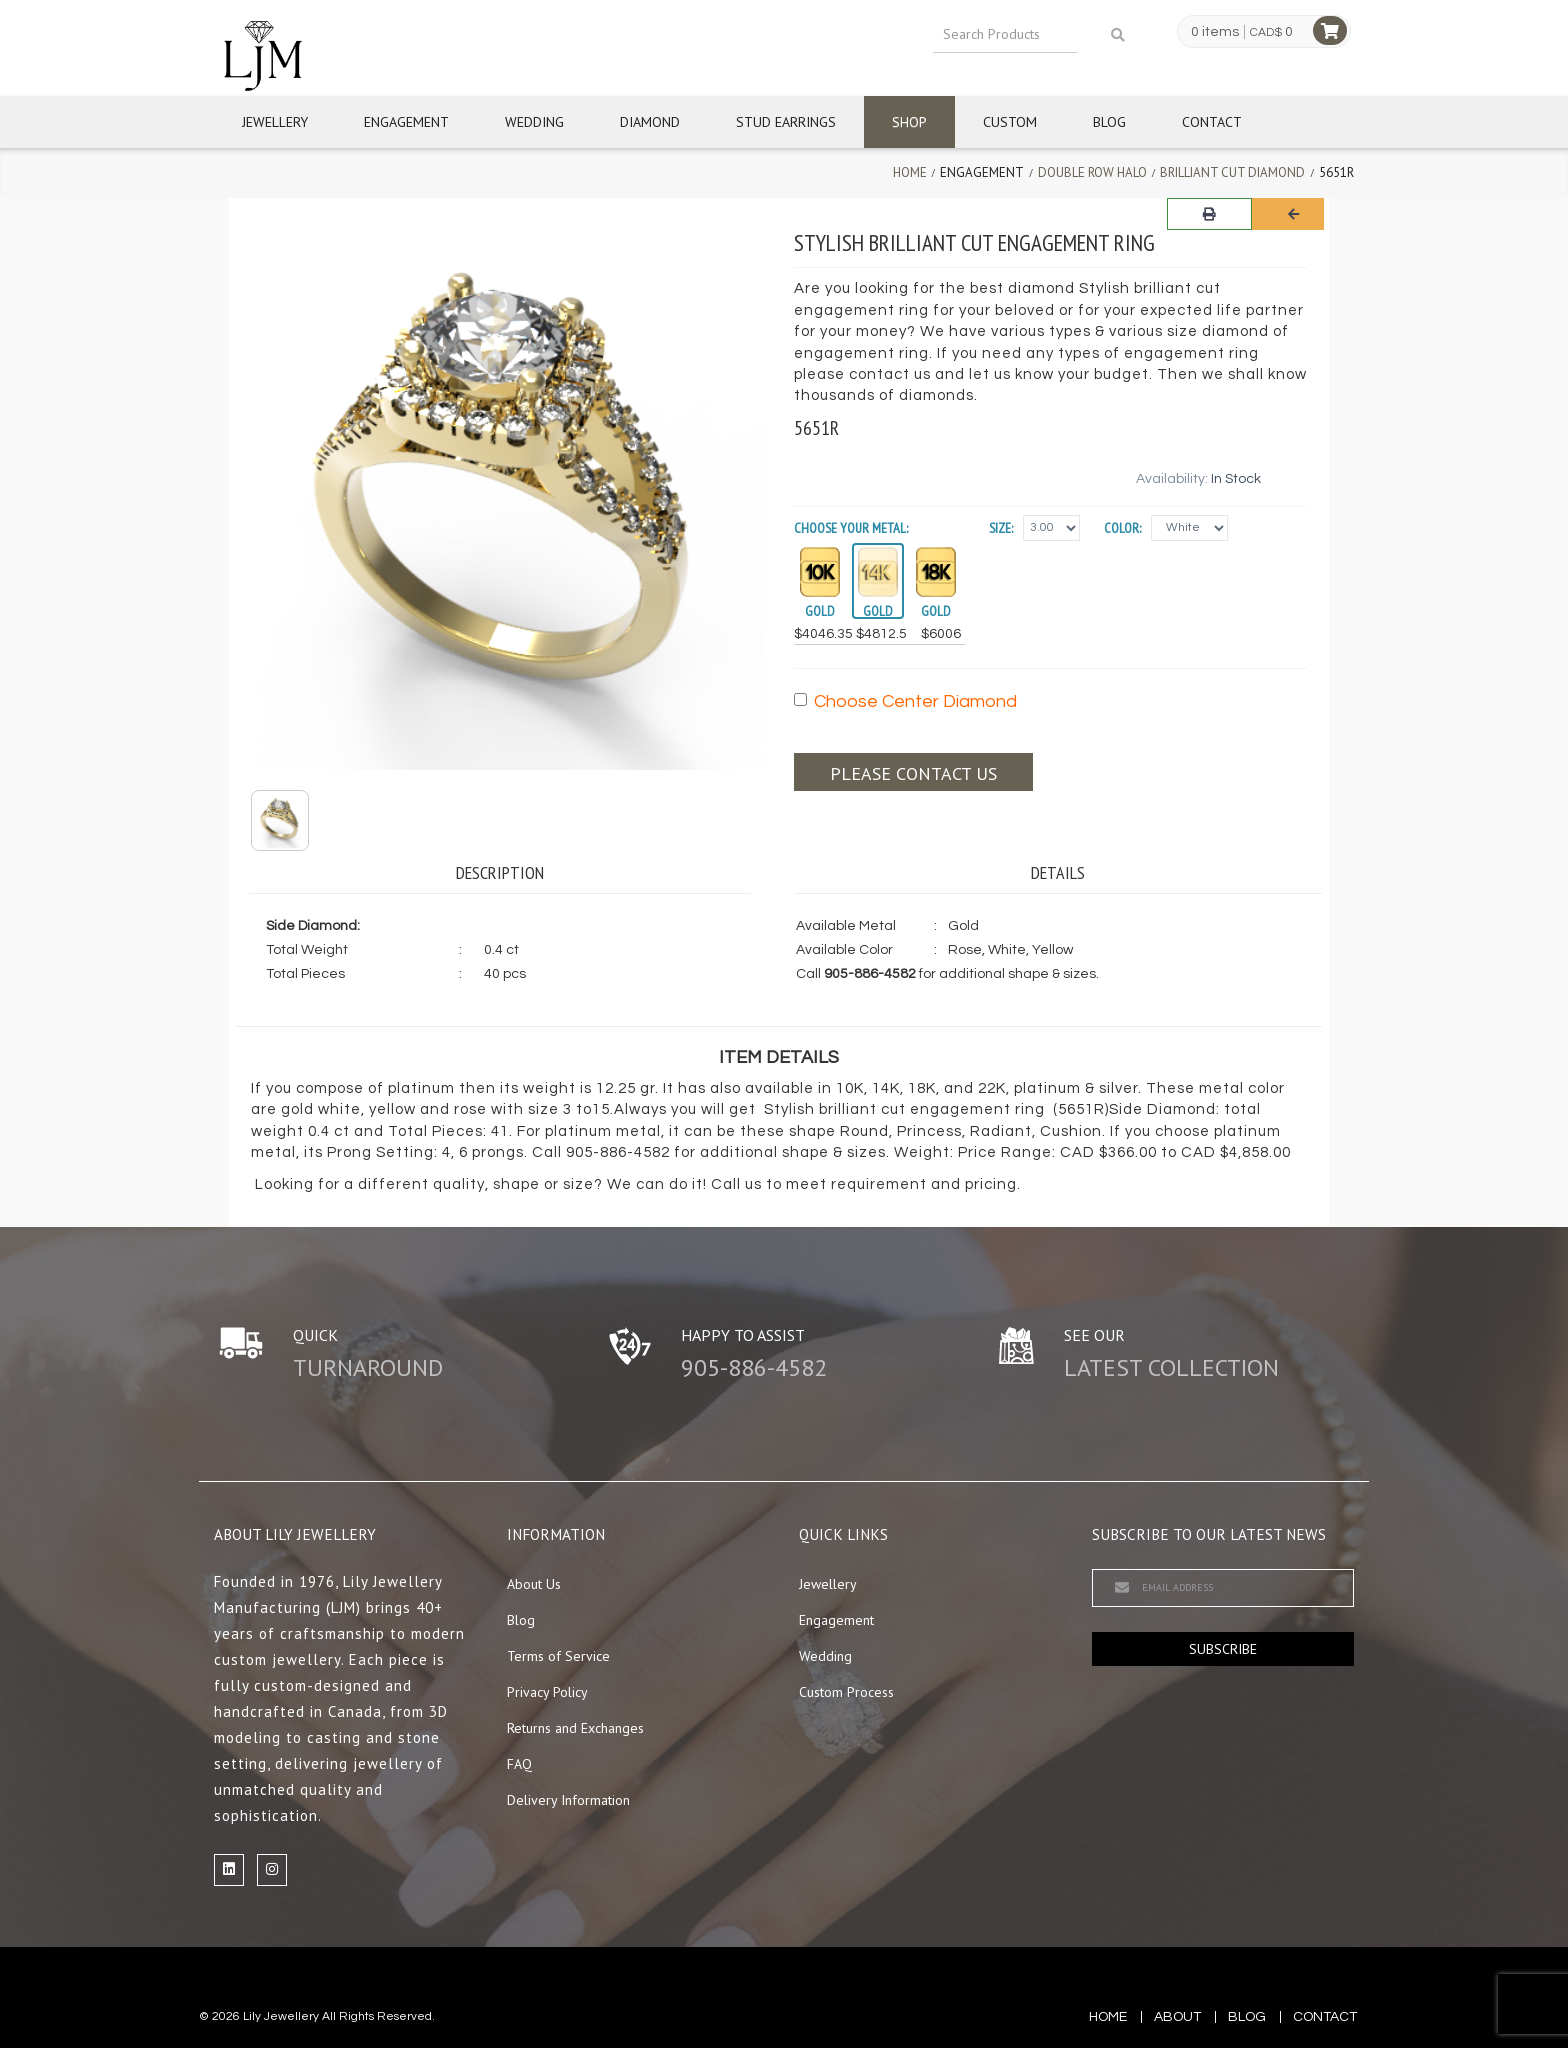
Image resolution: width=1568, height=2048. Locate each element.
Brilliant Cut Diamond (1232, 172)
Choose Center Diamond (905, 701)
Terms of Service (558, 1656)
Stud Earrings (786, 122)
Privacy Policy (547, 1692)
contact (1325, 2017)
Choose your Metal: (851, 528)
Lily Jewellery (281, 2016)
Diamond (650, 122)
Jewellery (275, 122)
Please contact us (913, 773)
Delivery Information (568, 1800)
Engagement (406, 122)
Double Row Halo (1092, 172)
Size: (1001, 528)
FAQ (519, 1764)
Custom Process (846, 1692)
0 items (1215, 32)
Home (910, 172)
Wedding (534, 122)
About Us (534, 1584)
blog (1247, 2017)
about (1177, 2017)
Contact (1212, 122)
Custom (1010, 122)
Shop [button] (909, 122)
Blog (1109, 122)
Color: (1122, 528)
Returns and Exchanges (575, 1728)
